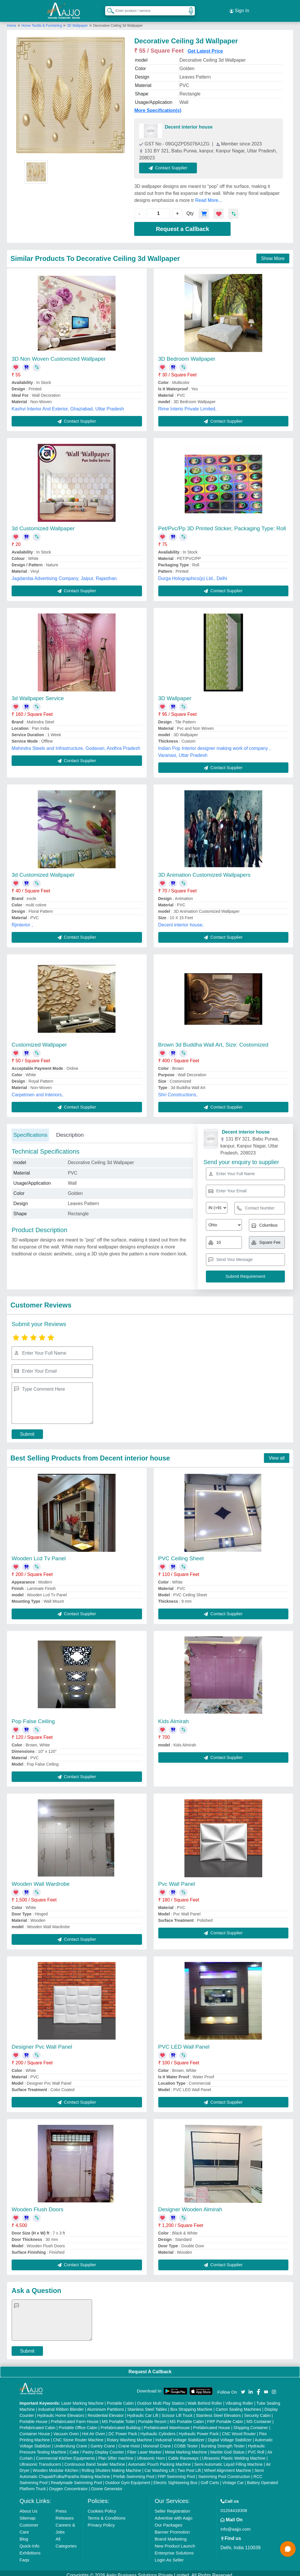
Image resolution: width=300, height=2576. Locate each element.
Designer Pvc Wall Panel (42, 2042)
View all (277, 1453)
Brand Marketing (170, 2534)
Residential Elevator (106, 2411)
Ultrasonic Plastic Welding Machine (233, 2454)
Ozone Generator (106, 2484)
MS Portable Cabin (187, 2417)
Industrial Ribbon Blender (61, 2405)
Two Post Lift (189, 2466)
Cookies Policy (102, 2506)
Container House (34, 2429)
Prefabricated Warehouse (167, 2423)
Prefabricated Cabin (37, 2423)
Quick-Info (29, 2541)
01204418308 (233, 2506)
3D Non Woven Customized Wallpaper (59, 354)
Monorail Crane (157, 2441)
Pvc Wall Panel (176, 1879)
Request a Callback (182, 224)
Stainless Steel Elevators (218, 2411)
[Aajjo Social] (243, 2387)
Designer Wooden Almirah (190, 2205)
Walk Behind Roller (205, 2399)
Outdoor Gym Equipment (127, 2478)
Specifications (30, 1130)
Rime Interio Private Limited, (187, 404)
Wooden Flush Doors (37, 2205)
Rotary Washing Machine (129, 2435)
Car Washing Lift (159, 2466)
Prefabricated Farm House (74, 2417)
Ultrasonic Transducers (40, 2460)
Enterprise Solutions (174, 2548)
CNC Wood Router (239, 2429)
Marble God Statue (227, 2447)
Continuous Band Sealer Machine (94, 2460)
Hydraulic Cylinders (158, 2429)
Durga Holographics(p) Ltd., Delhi (192, 574)
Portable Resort (152, 2417)
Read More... (208, 195)
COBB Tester (186, 2441)
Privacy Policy (101, 2520)
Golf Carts (210, 2478)
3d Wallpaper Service (38, 694)
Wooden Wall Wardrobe (41, 1879)
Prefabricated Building (121, 2423)
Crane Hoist (129, 2441)
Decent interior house (188, 122)
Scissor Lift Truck (177, 2411)
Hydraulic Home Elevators (60, 2411)
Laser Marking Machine (82, 2399)
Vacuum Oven (66, 2429)
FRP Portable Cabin (225, 2417)
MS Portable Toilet (118, 2417)
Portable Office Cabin (78, 2423)
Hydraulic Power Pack (199, 2429)
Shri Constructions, (177, 1090)
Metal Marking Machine (186, 2447)
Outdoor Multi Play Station (160, 2399)
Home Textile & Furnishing (42, 21)
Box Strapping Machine (191, 2405)
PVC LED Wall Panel (184, 2042)
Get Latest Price (205, 46)
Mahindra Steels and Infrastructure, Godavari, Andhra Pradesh (76, 743)
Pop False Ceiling (33, 1717)
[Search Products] (108, 8)
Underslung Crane (70, 2441)
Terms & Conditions (106, 2513)
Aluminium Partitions (105, 2405)
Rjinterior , (22, 920)
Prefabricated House (211, 2423)
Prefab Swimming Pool (134, 2472)
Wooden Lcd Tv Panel (39, 1554)
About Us (28, 2506)
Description (70, 1130)
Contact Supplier (172, 163)
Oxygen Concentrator (68, 2484)
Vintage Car (233, 2478)
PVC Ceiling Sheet (181, 1554)
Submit (27, 1429)
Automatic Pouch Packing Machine (159, 2460)
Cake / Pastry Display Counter (96, 2447)
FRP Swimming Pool (176, 2472)
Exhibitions (30, 2548)
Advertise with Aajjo (173, 2513)
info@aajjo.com (235, 2524)
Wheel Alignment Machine (227, 2466)
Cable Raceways (183, 2454)
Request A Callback (149, 2367)
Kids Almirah (173, 1717)
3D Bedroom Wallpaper (186, 354)
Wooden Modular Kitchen (55, 2466)
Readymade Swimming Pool (76, 2478)
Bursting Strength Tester (223, 2441)
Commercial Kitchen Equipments (65, 2454)
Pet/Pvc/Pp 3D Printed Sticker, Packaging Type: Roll (222, 524)
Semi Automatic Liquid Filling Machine (228, 2460)
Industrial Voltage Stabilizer (179, 2435)
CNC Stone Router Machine (78, 2435)
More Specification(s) (157, 106)
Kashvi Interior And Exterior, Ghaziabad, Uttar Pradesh (68, 404)
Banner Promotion (172, 2527)
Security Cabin (257, 2411)
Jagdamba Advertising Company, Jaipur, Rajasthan (64, 574)
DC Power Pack (123, 2429)
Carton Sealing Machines (238, 2405)
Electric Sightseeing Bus (175, 2478)
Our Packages (168, 2520)
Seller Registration (172, 2506)
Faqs (24, 2555)
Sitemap (27, 2513)
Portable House (33, 2417)
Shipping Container (250, 2423)
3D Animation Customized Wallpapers (204, 870)
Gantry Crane (103, 2441)
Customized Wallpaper (39, 1040)
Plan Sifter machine (115, 2454)
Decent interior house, (181, 920)
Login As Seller (169, 2555)
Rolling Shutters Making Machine (111, 2466)
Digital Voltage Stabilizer (230, 2435)
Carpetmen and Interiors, (37, 1090)
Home (11, 21)
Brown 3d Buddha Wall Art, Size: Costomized (213, 1040)
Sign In (239, 8)
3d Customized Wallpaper (43, 524)
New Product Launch (175, 2541)
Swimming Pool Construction (224, 2472)
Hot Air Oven (93, 2429)
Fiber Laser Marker (144, 2447)
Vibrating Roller (239, 2399)
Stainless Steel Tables (147, 2405)
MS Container (259, 2417)
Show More (273, 254)
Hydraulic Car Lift (142, 2411)
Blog (23, 2534)
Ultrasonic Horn (151, 2454)
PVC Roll (256, 2447)
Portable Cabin (120, 2399)
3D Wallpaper (77, 21)
